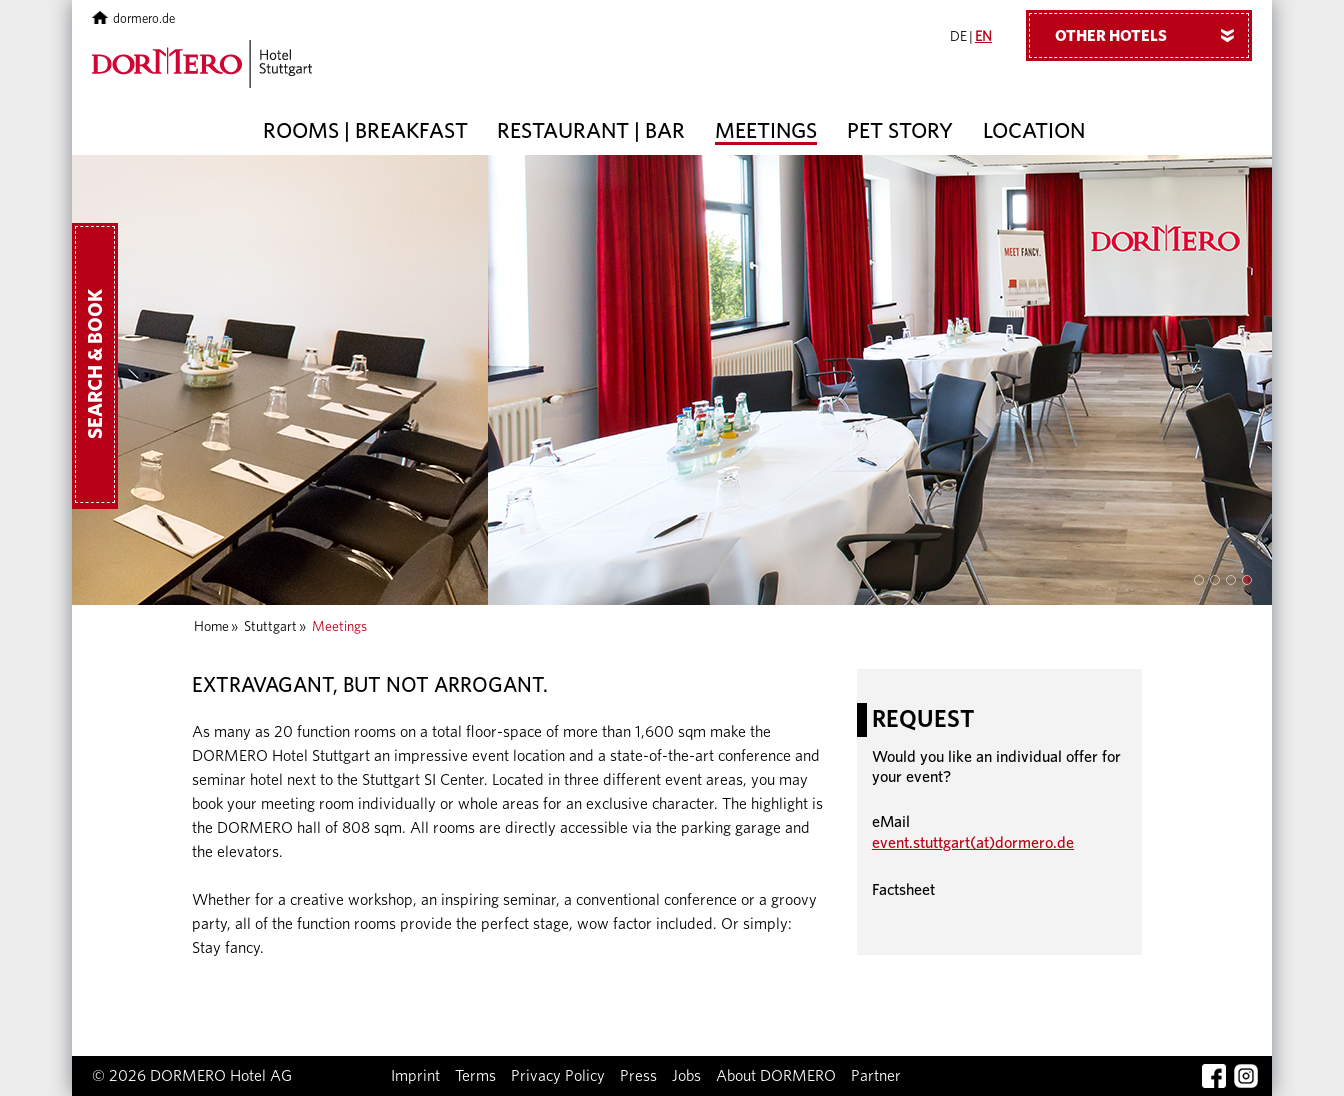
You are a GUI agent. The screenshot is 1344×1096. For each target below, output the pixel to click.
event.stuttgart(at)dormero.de (973, 843)
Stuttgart (270, 627)
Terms (475, 1076)
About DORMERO (776, 1076)
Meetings (766, 131)
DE (958, 37)
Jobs (686, 1076)
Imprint (415, 1076)
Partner (876, 1076)
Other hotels (1152, 35)
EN (983, 37)
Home (211, 627)
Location (1034, 131)
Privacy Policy (558, 1076)
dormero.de (133, 19)
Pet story (900, 131)
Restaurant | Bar (591, 131)
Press (638, 1076)
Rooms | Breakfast (365, 131)
